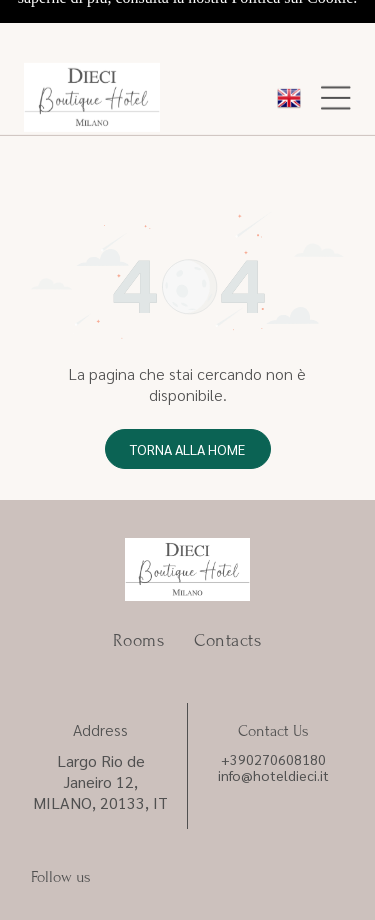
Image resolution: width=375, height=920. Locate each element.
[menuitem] (138, 536)
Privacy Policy (60, 820)
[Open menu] (336, 38)
